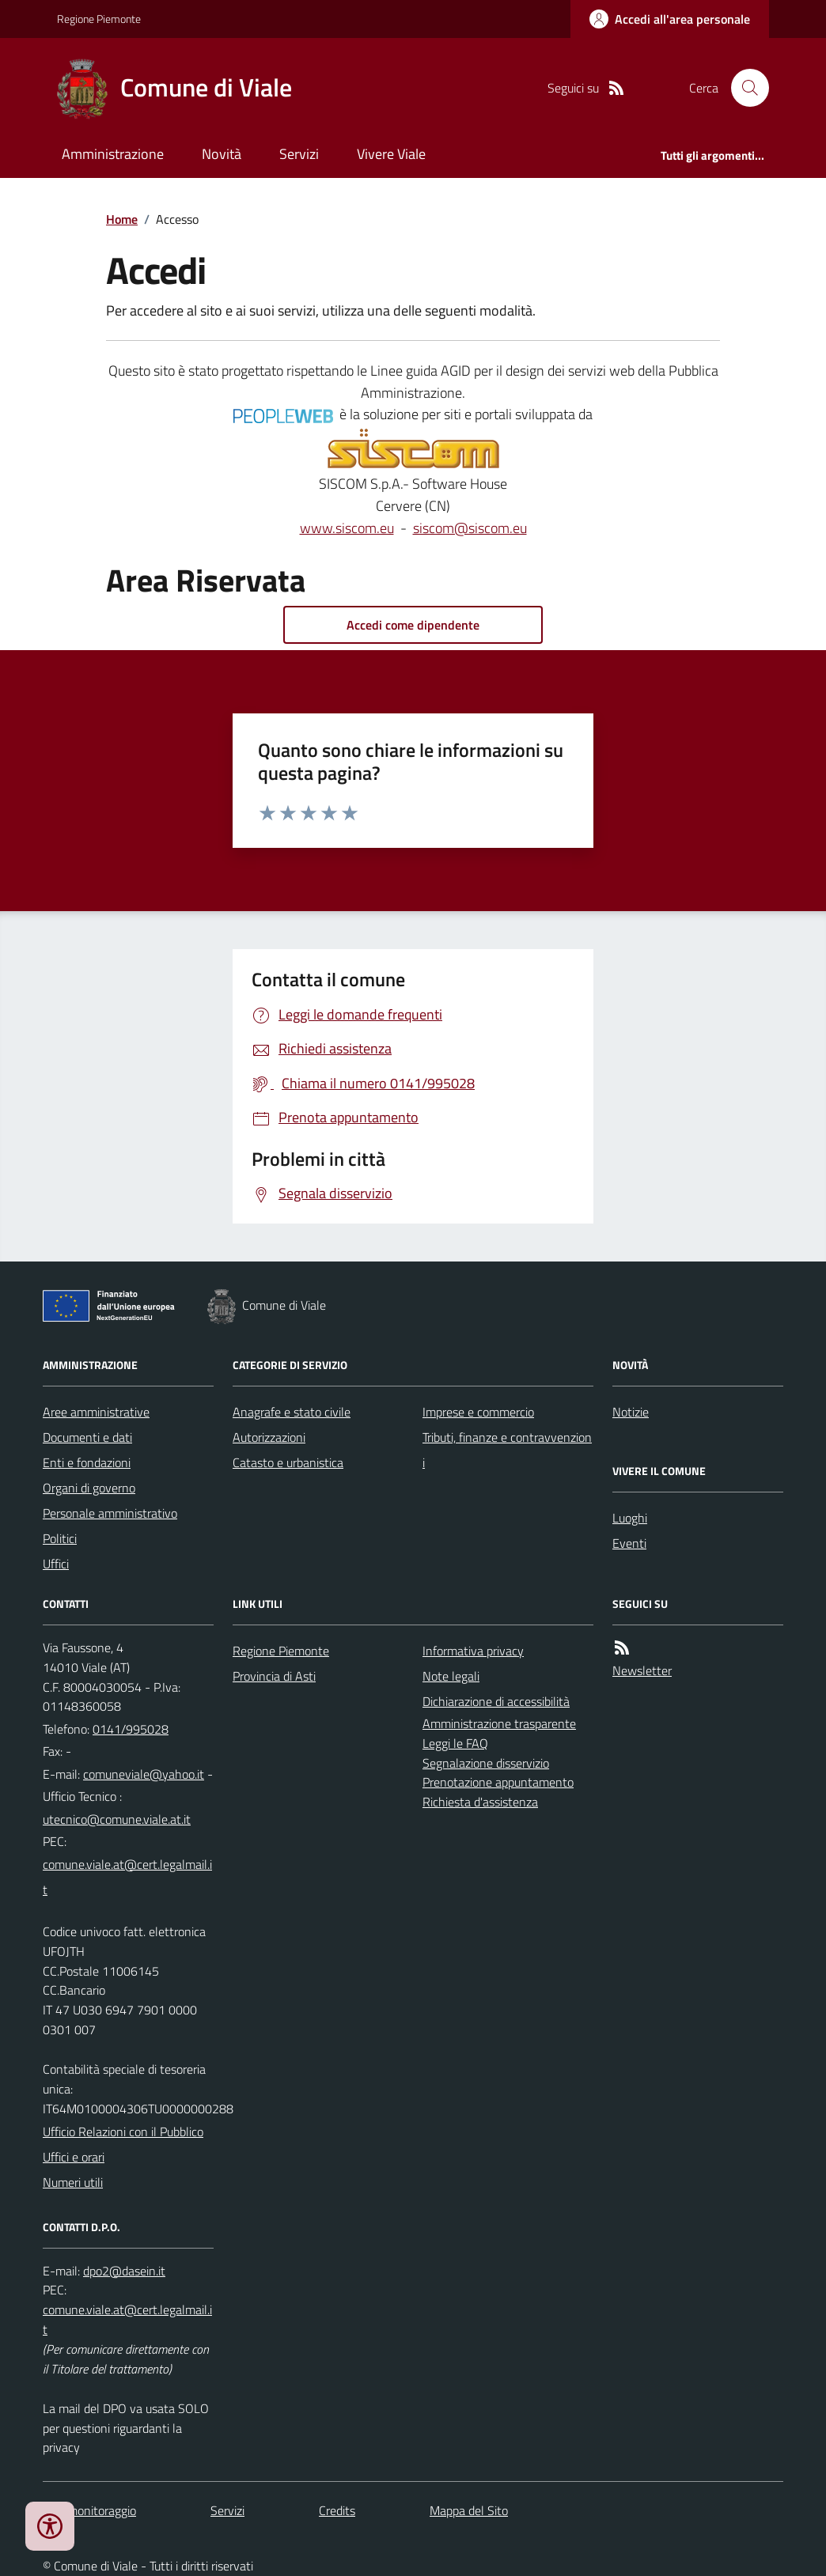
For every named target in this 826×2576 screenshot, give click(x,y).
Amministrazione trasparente (499, 1723)
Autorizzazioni (269, 1437)
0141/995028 (131, 1728)
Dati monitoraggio (89, 2510)
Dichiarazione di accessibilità (496, 1701)
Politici (60, 1538)
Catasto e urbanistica (288, 1462)
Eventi (629, 1543)
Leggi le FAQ (455, 1743)
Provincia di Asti (274, 1675)
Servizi (299, 154)
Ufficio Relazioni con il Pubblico (123, 2131)
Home (122, 219)
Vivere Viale (391, 154)
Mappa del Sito (469, 2510)
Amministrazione (113, 154)
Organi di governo (89, 1487)
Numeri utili (73, 2182)
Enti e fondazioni (87, 1462)
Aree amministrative (96, 1411)
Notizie (630, 1411)
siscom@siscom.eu (470, 528)
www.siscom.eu (347, 528)
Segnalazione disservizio (485, 1762)
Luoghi (629, 1517)
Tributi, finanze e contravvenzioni (507, 1450)
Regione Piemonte (99, 18)
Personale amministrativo (110, 1513)
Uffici (56, 1563)
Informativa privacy (473, 1650)
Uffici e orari (73, 2156)
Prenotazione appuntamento (498, 1781)
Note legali (450, 1675)
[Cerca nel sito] (743, 88)
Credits (337, 2510)
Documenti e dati (87, 1437)
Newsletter (642, 1670)
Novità (221, 154)
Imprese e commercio (478, 1411)
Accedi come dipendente (413, 624)
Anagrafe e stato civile (291, 1411)
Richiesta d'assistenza (480, 1801)
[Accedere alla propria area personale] (669, 19)
